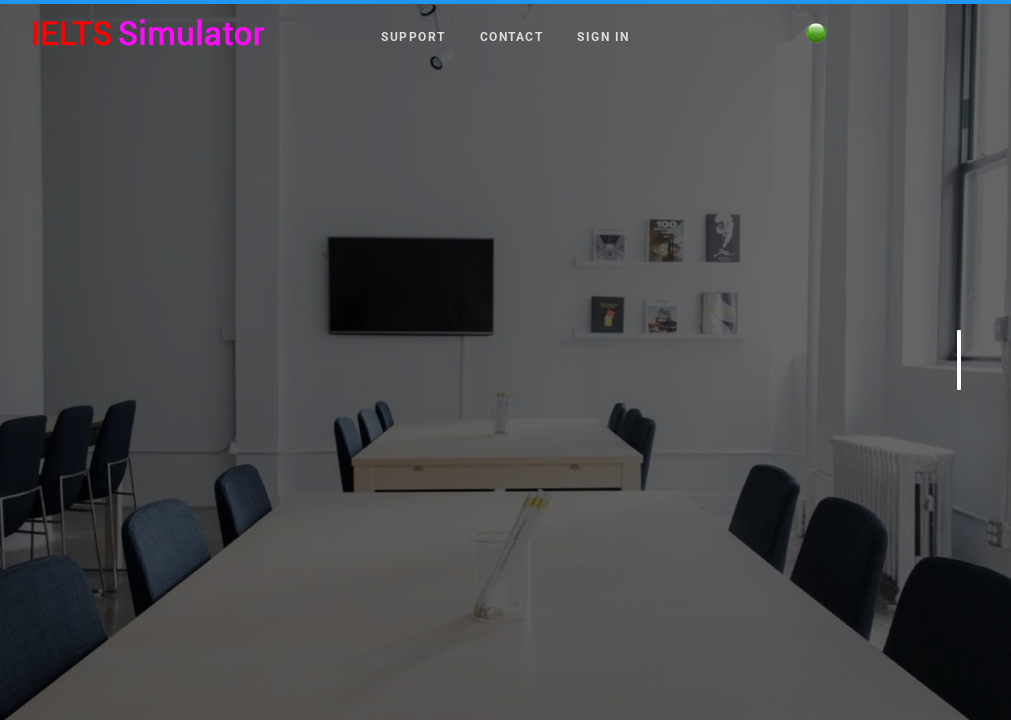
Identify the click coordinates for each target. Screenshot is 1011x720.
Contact (512, 36)
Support (413, 36)
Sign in (603, 36)
